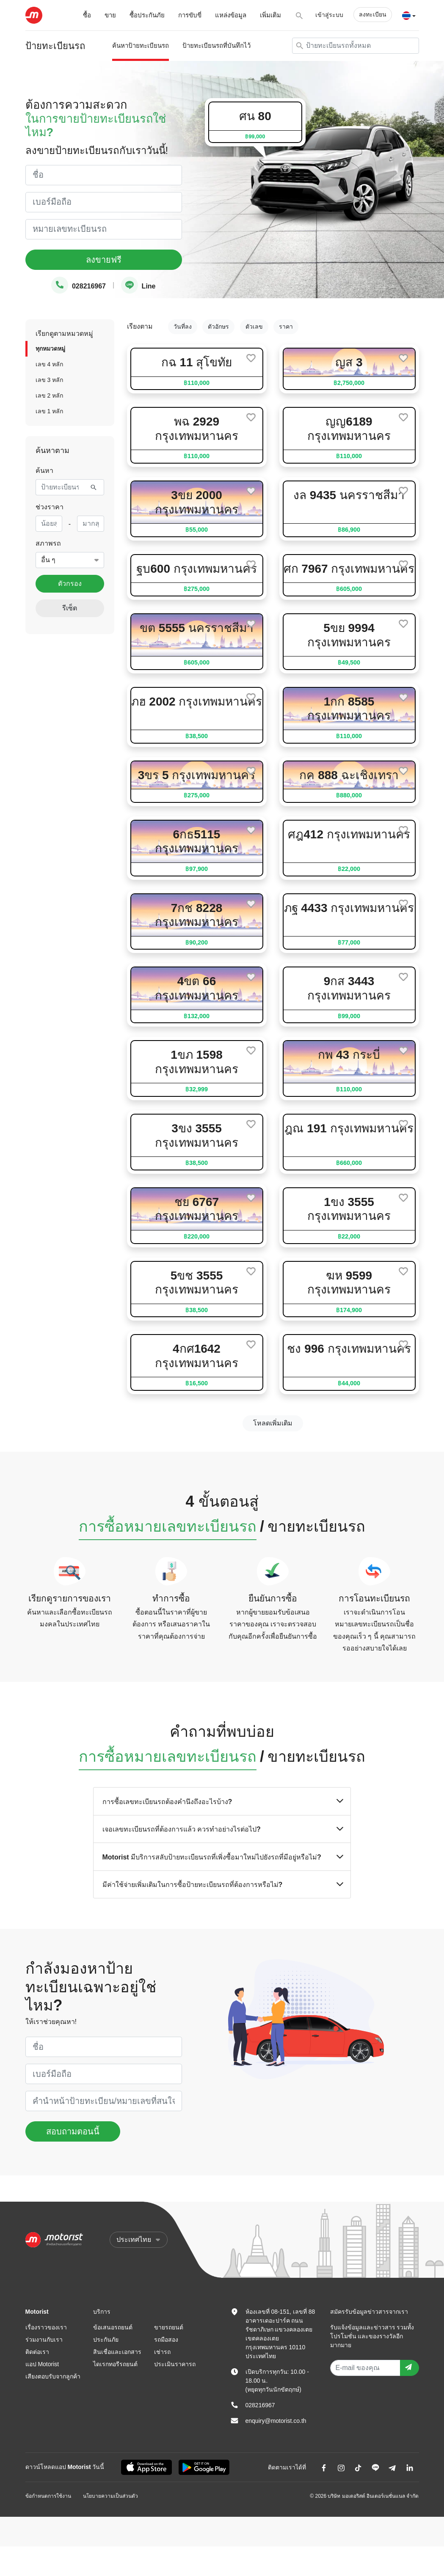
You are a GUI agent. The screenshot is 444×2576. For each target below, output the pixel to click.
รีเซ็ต (69, 608)
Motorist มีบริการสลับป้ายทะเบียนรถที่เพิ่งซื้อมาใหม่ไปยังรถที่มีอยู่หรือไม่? (222, 1857)
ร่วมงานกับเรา (44, 2339)
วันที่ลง (183, 326)
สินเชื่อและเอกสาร (117, 2351)
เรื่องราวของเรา (46, 2327)
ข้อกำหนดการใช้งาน (48, 2496)
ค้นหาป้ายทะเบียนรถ (140, 45)
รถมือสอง (166, 2339)
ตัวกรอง (70, 583)
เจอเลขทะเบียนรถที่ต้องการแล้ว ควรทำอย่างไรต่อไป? (222, 1829)
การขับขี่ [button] (189, 15)
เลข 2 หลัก (49, 395)
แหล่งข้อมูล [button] (230, 15)
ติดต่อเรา (37, 2351)
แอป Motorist (42, 2364)
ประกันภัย (106, 2339)
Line (138, 285)
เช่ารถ (162, 2351)
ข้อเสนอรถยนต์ (112, 2327)
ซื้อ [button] (87, 15)
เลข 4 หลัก (49, 364)
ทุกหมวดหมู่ (50, 348)
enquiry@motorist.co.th (275, 2420)
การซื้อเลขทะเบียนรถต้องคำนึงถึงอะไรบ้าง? (222, 1801)
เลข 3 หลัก (49, 379)
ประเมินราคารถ (175, 2364)
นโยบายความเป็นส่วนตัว (110, 2496)
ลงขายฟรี (103, 259)
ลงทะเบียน (372, 14)
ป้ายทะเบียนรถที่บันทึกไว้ (216, 45)
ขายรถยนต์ (168, 2327)
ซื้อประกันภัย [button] (147, 15)
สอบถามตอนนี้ (72, 2131)
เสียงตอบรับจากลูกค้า (52, 2376)
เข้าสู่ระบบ (329, 14)
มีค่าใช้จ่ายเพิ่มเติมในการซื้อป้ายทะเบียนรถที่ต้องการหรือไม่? (222, 1884)
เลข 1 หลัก (49, 411)
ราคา (286, 326)
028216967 (78, 285)
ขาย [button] (110, 15)
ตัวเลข (254, 326)
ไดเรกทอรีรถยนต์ (115, 2364)
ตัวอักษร (218, 326)
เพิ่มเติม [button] (270, 15)
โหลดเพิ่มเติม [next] (272, 1423)
